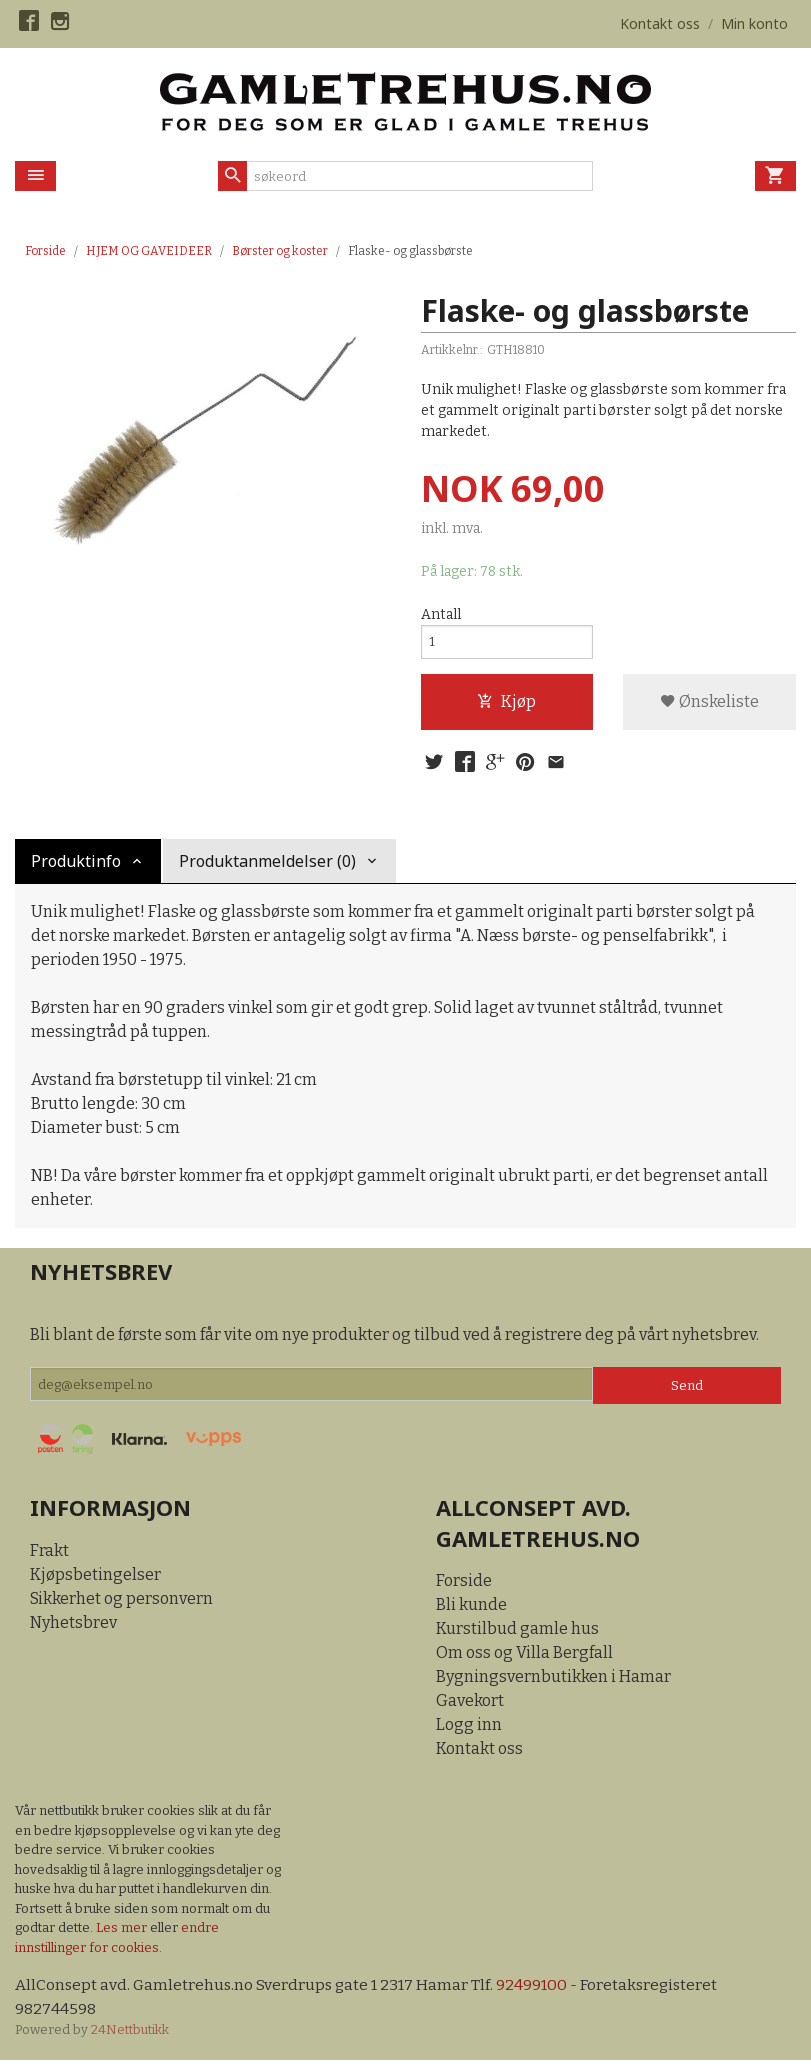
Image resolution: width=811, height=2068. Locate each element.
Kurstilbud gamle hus (517, 1635)
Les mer (123, 1934)
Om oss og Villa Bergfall (524, 1659)
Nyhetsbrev (73, 1629)
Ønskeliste (709, 705)
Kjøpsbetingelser (95, 1581)
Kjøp (506, 705)
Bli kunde (471, 1611)
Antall (441, 614)
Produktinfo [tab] (76, 868)
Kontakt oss (479, 1755)
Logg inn (469, 1731)
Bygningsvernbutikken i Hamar (553, 1683)
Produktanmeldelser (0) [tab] (267, 868)
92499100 (536, 1991)
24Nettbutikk (130, 2037)
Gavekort (470, 1707)
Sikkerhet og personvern (121, 1605)
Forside (45, 251)
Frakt (49, 1557)
